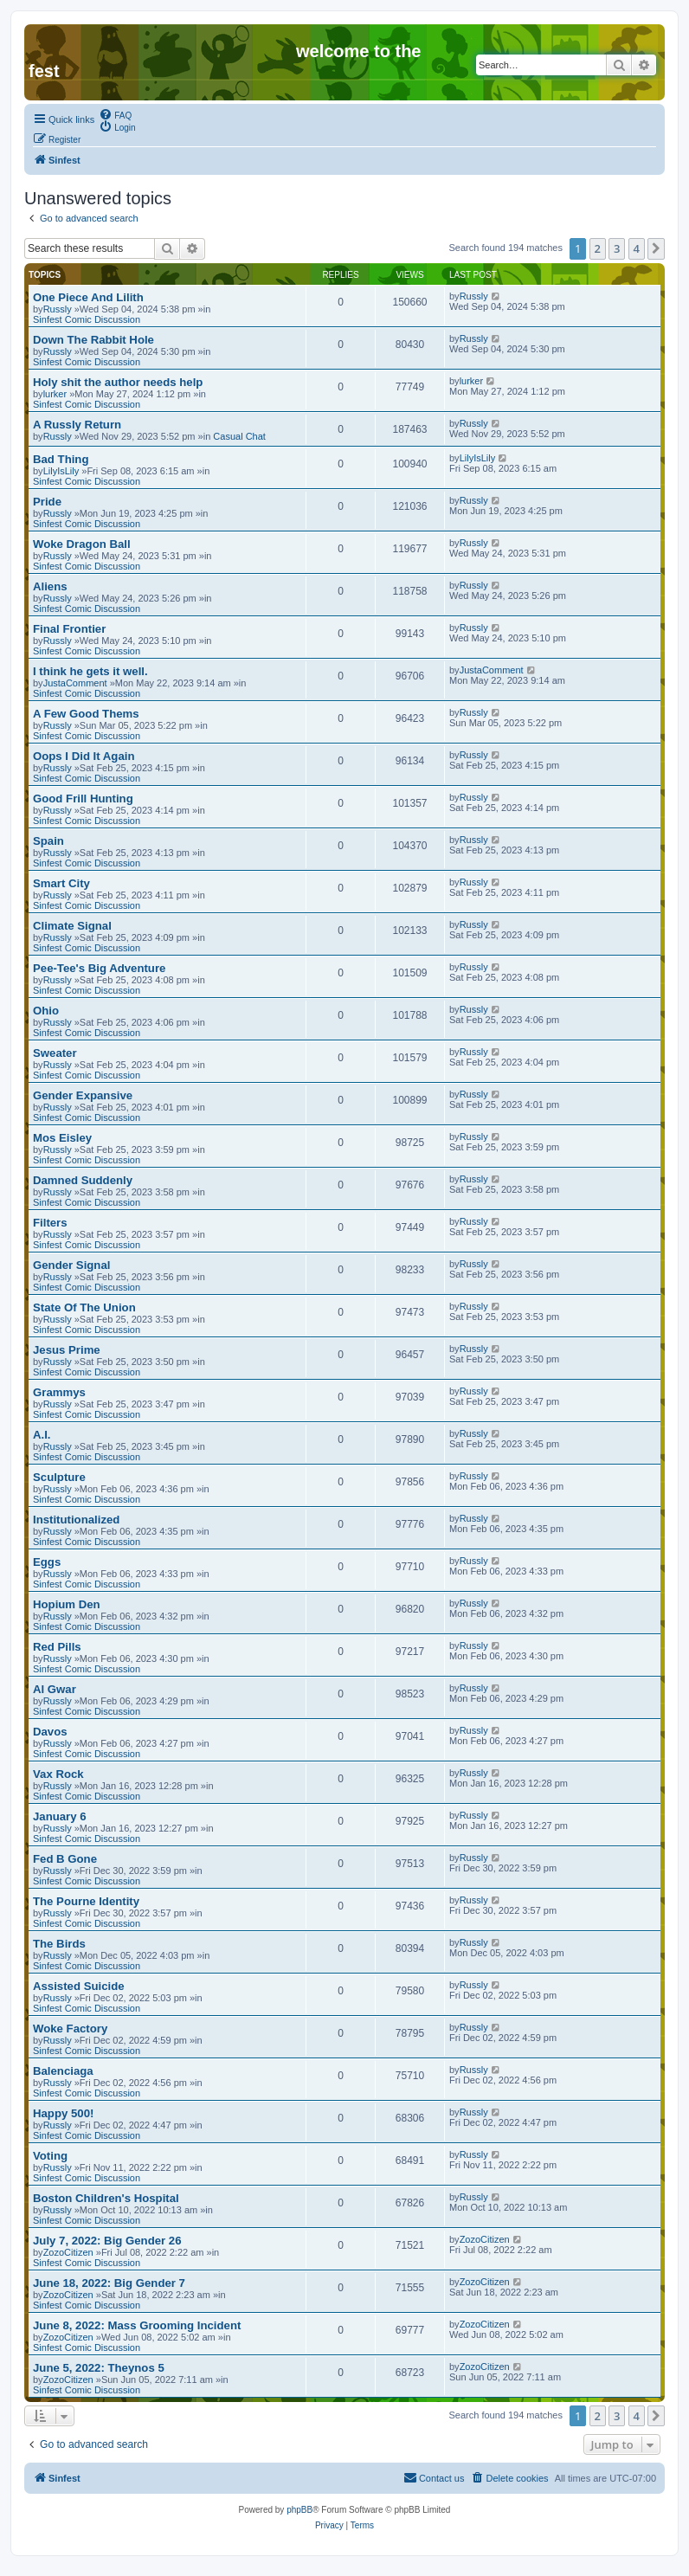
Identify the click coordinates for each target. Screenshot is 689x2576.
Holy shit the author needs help (118, 382)
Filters (50, 1222)
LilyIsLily (61, 471)
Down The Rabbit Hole (93, 339)
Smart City (61, 883)
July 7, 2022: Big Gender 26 (107, 2240)
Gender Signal (71, 1265)
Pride (47, 501)
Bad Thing (60, 459)
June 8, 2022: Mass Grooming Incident (137, 2325)
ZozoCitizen (68, 2252)
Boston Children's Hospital (106, 2198)
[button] (656, 248)
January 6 (60, 1816)
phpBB (299, 2510)
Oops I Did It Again (83, 756)
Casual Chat (239, 436)
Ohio (46, 1010)
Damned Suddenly (82, 1180)
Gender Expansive (82, 1095)
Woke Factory (70, 2028)
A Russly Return (77, 424)
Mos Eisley (62, 1137)
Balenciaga (63, 2070)
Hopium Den (66, 1604)
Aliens (50, 586)
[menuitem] (115, 114)
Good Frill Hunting (83, 798)
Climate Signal (72, 925)
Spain (48, 840)
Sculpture (59, 1477)
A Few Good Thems (86, 713)
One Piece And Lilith (88, 297)
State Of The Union (84, 1307)
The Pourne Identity (86, 1901)
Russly (57, 309)
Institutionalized (76, 1519)
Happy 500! (63, 2113)
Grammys (59, 1392)
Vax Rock (58, 1774)
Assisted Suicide (79, 1986)
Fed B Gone (65, 1858)
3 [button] (617, 248)
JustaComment (75, 683)
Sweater (55, 1052)
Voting (50, 2155)
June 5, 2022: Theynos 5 (98, 2367)
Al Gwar (54, 1689)
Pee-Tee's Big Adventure (99, 968)
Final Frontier (69, 628)
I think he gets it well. (90, 671)
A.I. (42, 1434)
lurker (55, 394)
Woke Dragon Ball (82, 544)
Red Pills (57, 1646)
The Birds (59, 1943)
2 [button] (598, 248)
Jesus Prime (66, 1349)
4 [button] (637, 248)
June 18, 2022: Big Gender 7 (109, 2283)
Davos (50, 1731)
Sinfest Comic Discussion (86, 319)
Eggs (47, 1561)
